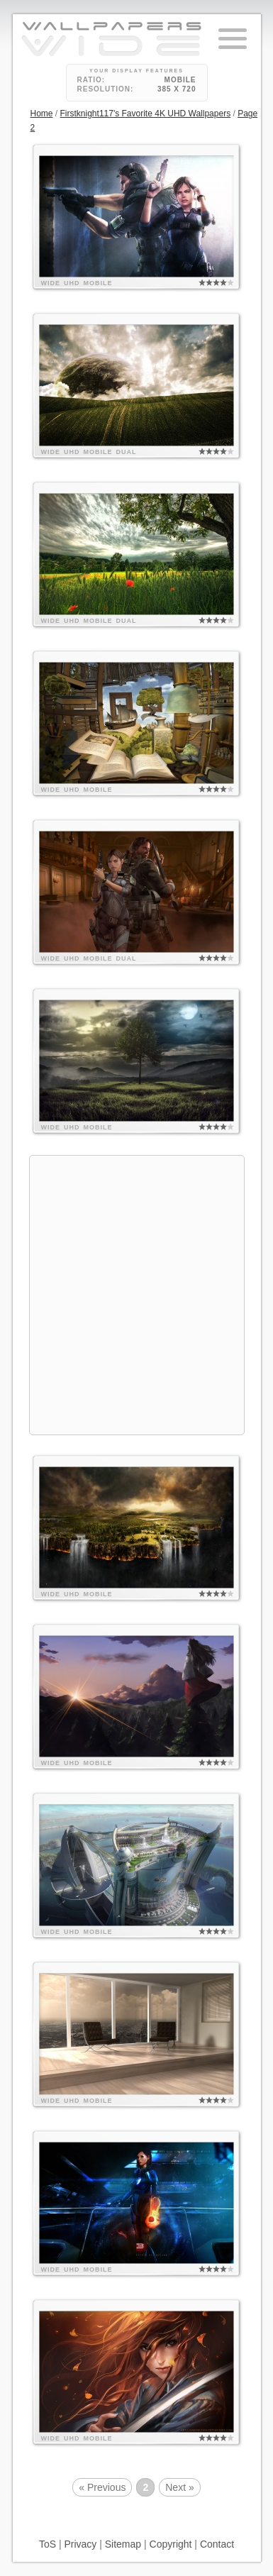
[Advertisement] (136, 1293)
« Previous (102, 2487)
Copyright (171, 2544)
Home (41, 113)
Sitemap (123, 2544)
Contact (217, 2544)
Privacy (80, 2544)
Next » (179, 2487)
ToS (47, 2544)
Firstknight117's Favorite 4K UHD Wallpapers (145, 113)
